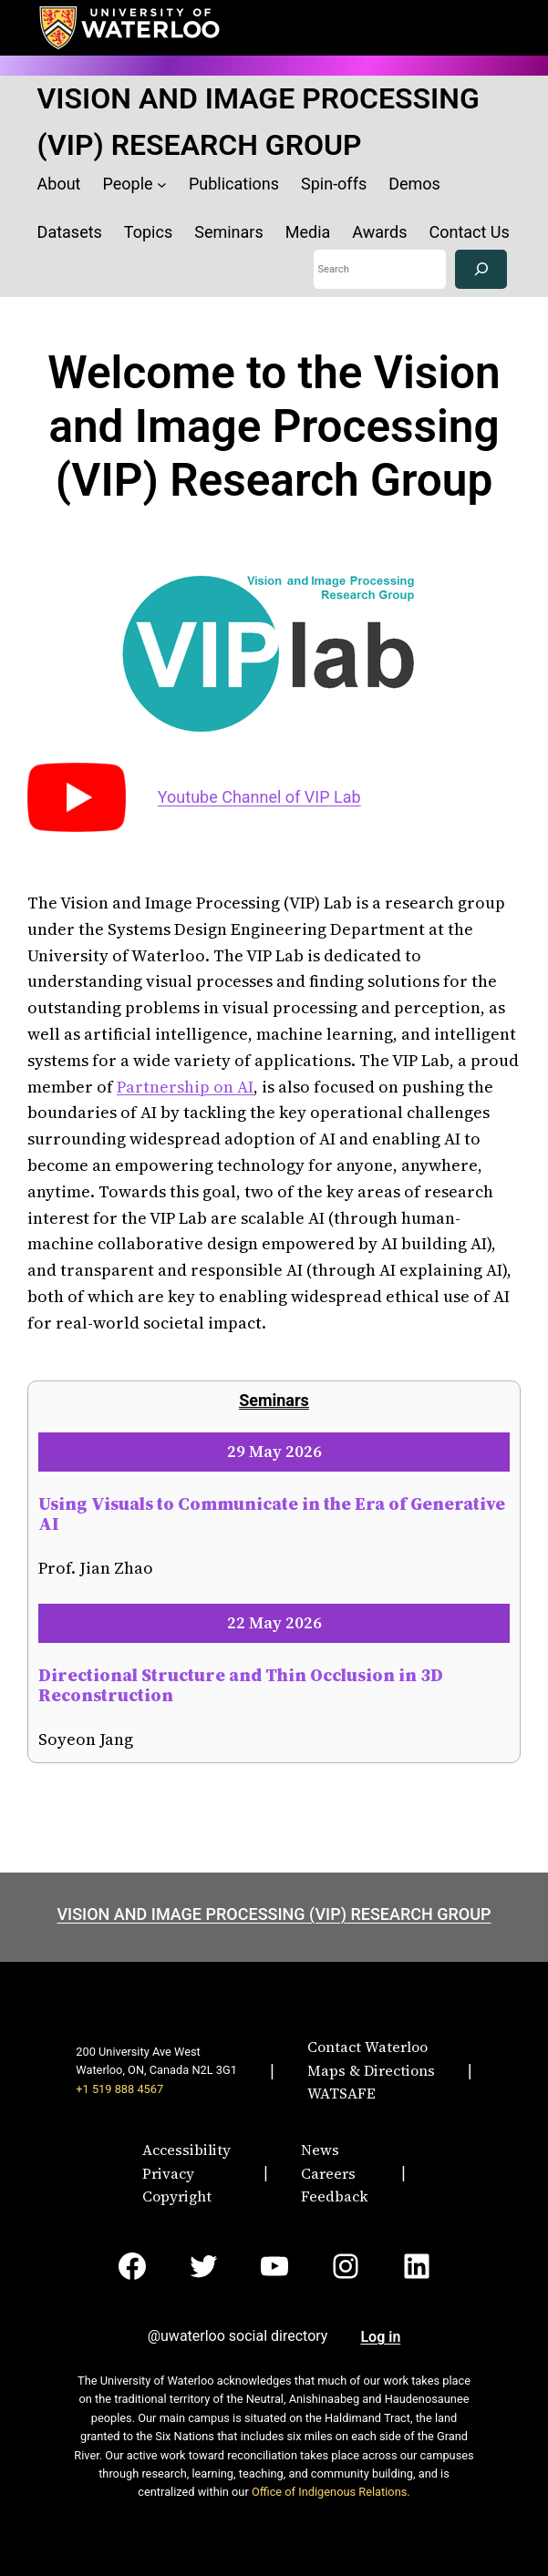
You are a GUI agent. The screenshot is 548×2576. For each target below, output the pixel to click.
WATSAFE (341, 2093)
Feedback (334, 2196)
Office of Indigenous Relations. (331, 2492)
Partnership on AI (185, 1086)
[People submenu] (162, 185)
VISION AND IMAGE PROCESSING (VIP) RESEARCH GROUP (274, 1914)
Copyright (177, 2196)
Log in (380, 2336)
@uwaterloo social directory (238, 2336)
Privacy (168, 2173)
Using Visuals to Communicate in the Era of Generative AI (271, 1513)
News (320, 2150)
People (128, 183)
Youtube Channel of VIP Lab (259, 796)
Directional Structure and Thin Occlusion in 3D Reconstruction (240, 1685)
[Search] (481, 269)
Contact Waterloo (367, 2047)
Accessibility (186, 2150)
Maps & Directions (371, 2070)
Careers (328, 2173)
